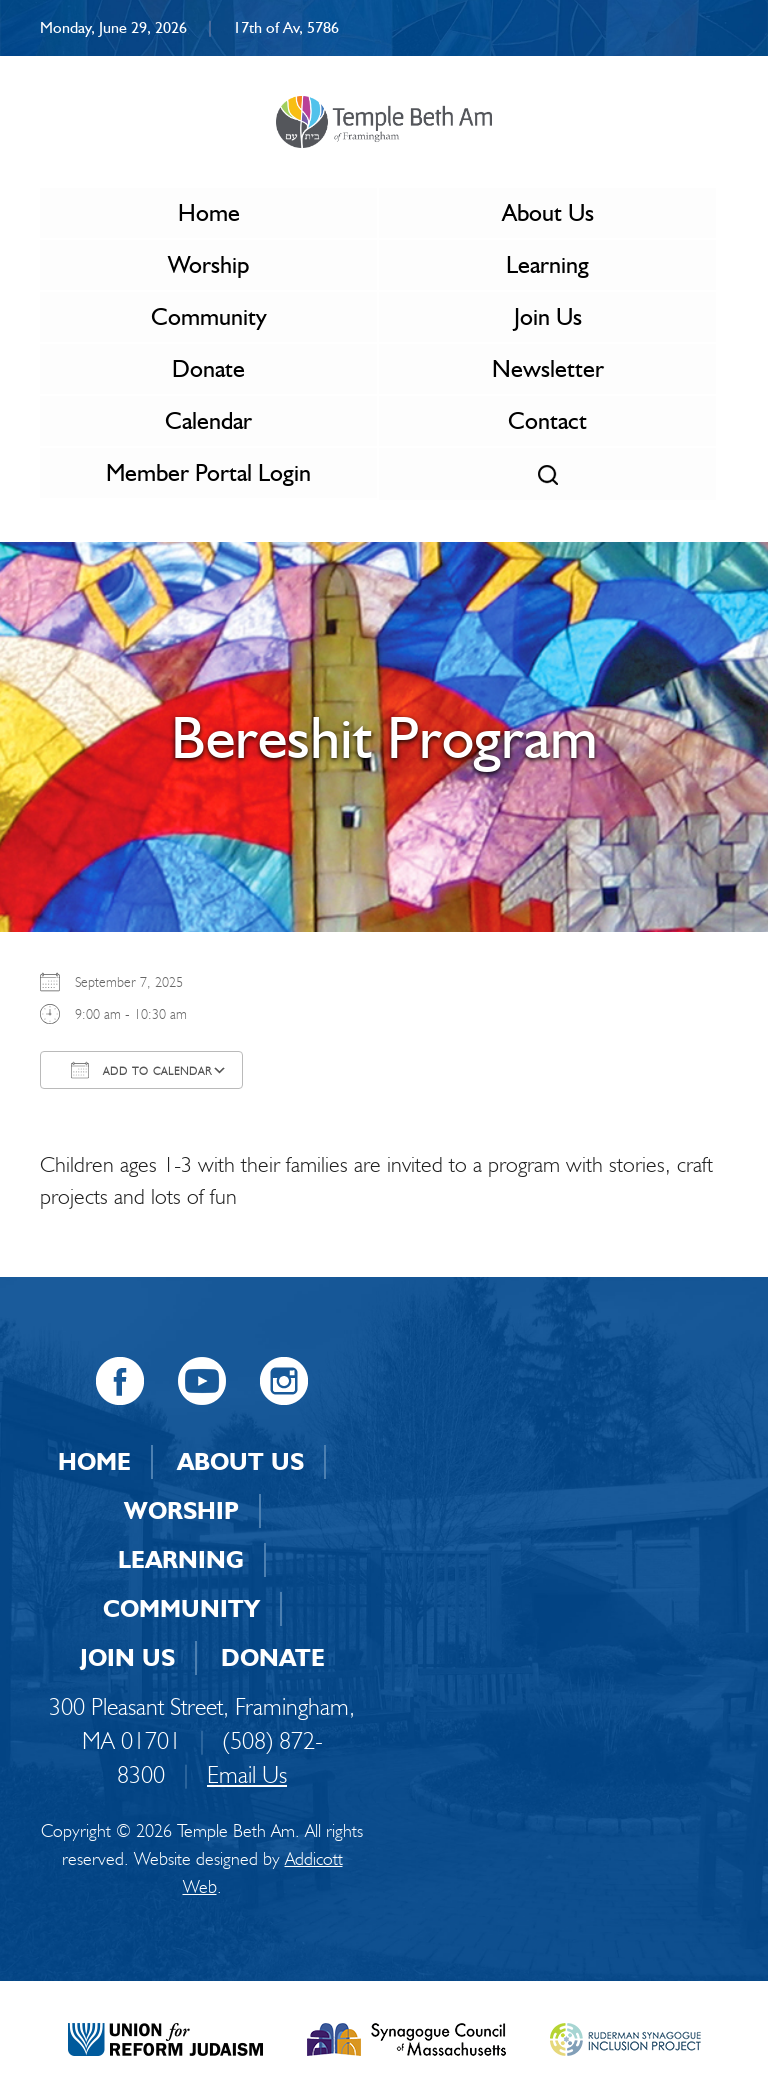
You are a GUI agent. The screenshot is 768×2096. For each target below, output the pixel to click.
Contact (547, 420)
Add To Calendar (141, 1070)
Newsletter (548, 368)
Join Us (548, 316)
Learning (547, 264)
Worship (208, 264)
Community (209, 316)
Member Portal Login (208, 472)
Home (209, 212)
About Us (548, 212)
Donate (208, 368)
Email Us (247, 1774)
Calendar (208, 420)
